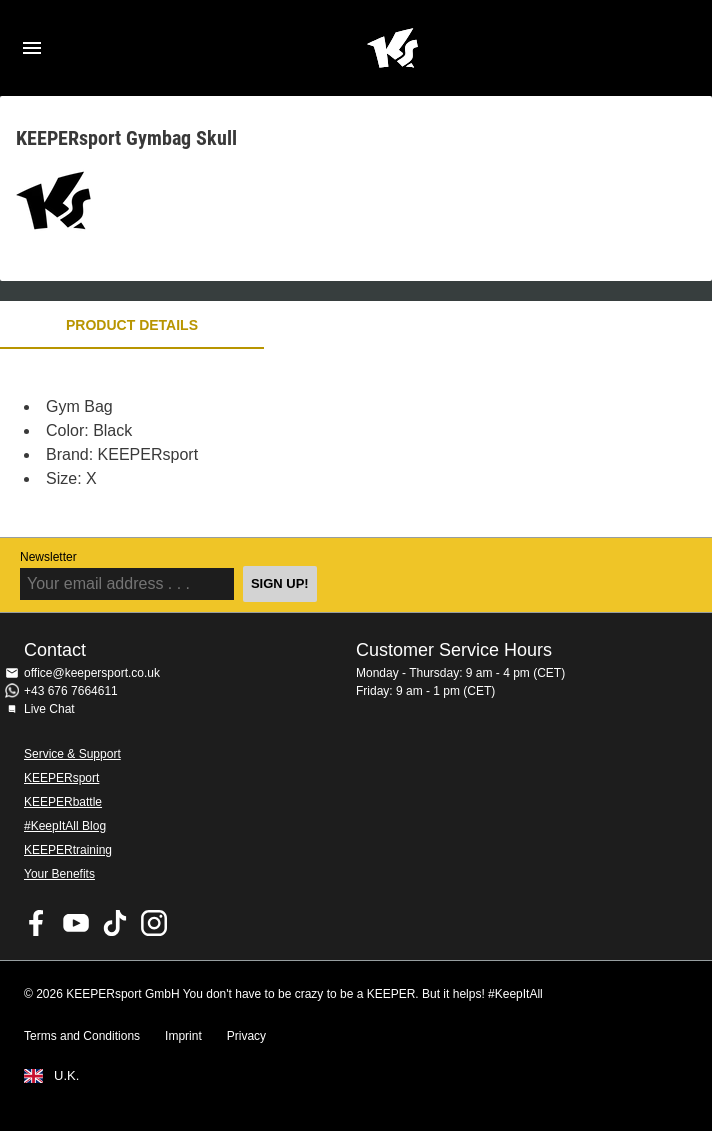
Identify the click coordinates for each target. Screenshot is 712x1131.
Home (392, 48)
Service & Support (72, 754)
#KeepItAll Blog (65, 826)
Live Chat (49, 709)
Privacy (246, 1036)
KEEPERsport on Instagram (154, 923)
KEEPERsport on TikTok (115, 923)
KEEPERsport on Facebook (37, 923)
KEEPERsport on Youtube (76, 923)
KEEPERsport (61, 778)
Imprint (183, 1036)
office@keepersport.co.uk (92, 673)
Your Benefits (59, 874)
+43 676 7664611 (71, 691)
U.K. (66, 1076)
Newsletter (48, 557)
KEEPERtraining (68, 850)
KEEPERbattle (63, 802)
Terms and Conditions (82, 1036)
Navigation (32, 48)
